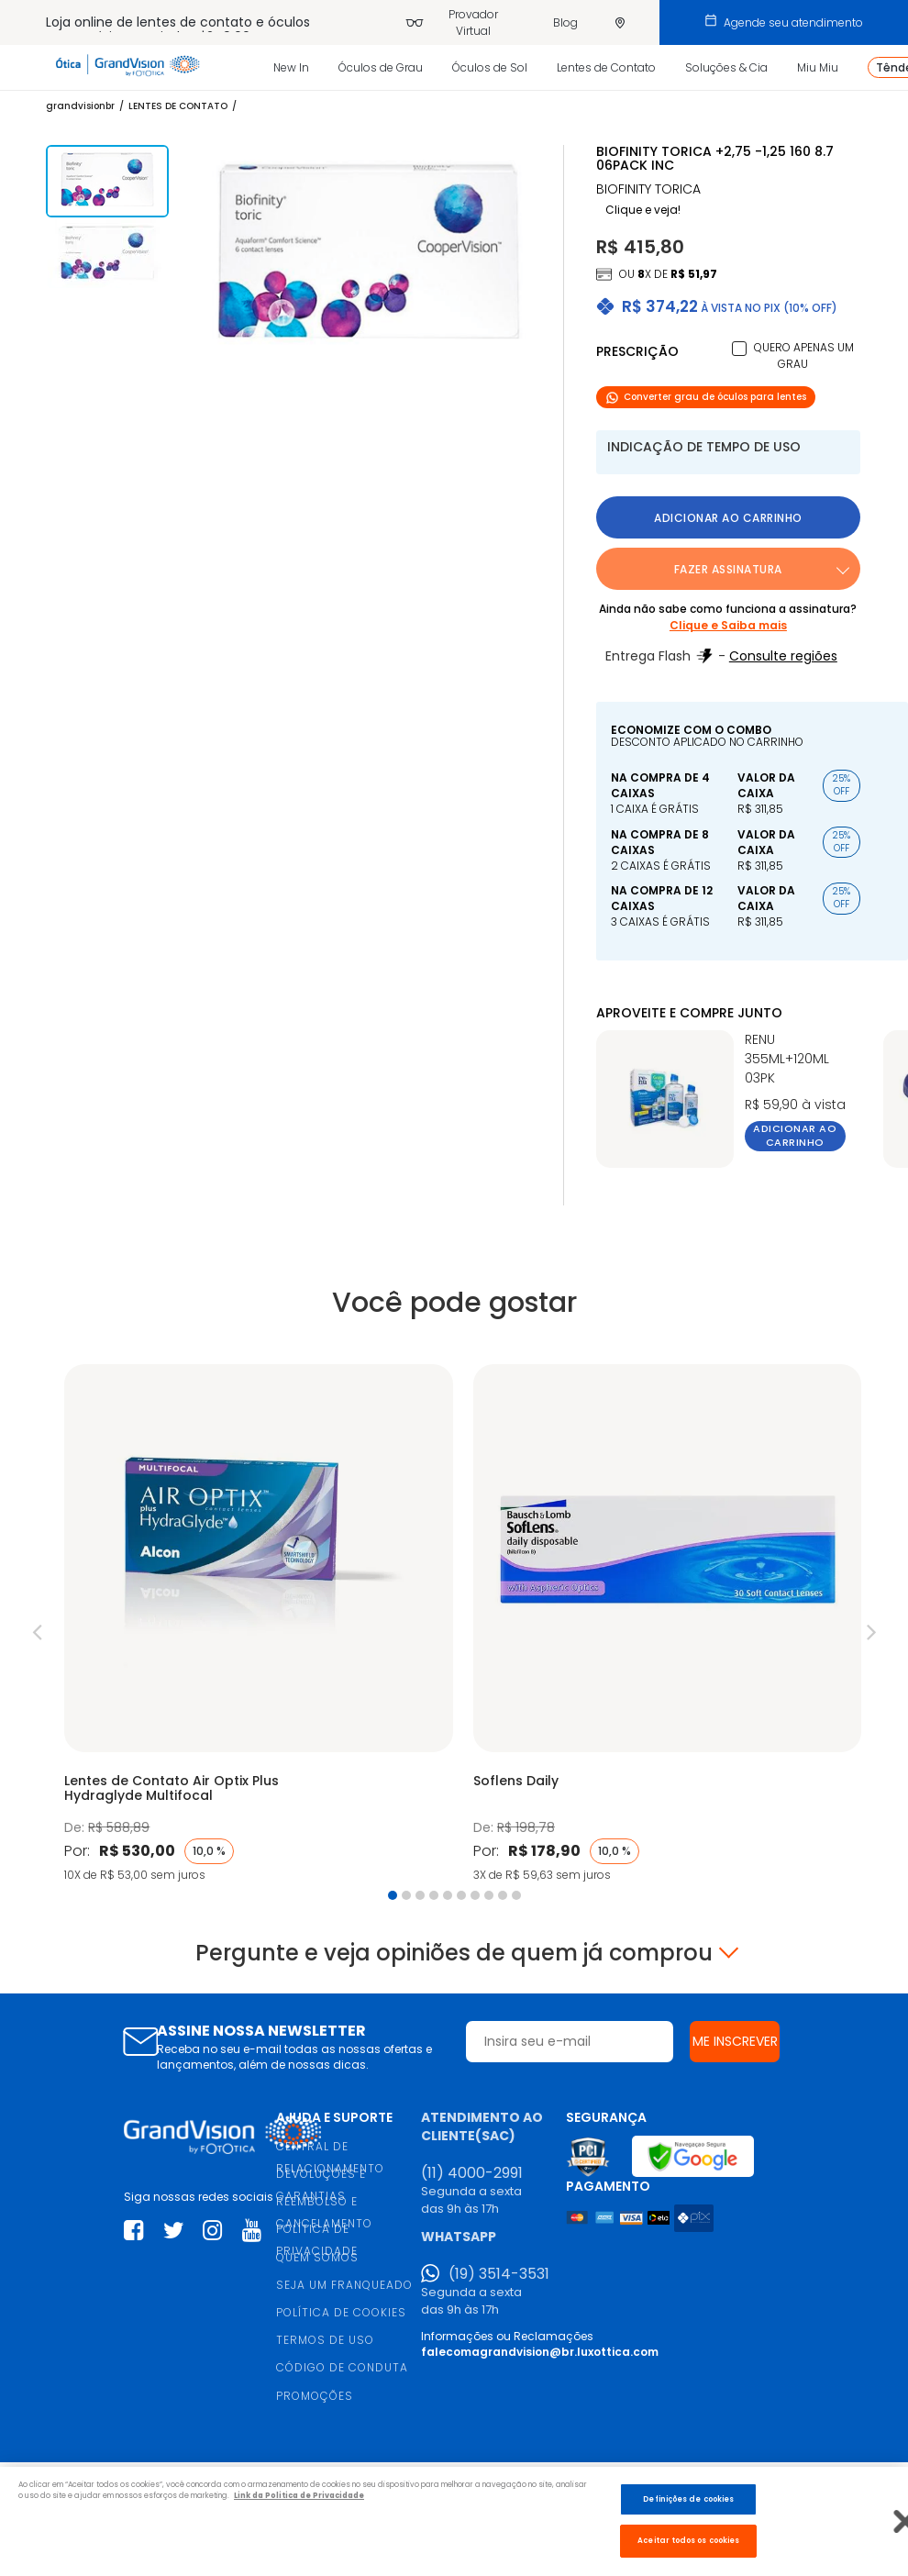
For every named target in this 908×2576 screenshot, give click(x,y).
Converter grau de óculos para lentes (705, 397)
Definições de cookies (688, 2498)
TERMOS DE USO (325, 2340)
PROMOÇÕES (314, 2396)
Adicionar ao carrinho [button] (728, 518)
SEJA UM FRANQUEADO (344, 2285)
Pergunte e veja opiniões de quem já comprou (454, 1953)
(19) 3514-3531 (498, 2274)
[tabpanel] (258, 1625)
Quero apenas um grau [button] (804, 355)
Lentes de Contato (606, 67)
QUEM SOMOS (317, 2257)
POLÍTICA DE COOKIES (341, 2312)
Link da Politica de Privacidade (299, 2495)
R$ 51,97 (693, 274)
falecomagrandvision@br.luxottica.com (540, 2351)
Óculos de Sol (489, 67)
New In (291, 67)
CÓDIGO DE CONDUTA (342, 2367)
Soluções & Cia (726, 67)
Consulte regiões (783, 656)
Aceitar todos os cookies (688, 2540)
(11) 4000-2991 (472, 2173)
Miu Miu (817, 67)
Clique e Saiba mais (728, 625)
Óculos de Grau (380, 67)
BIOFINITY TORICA (648, 189)
